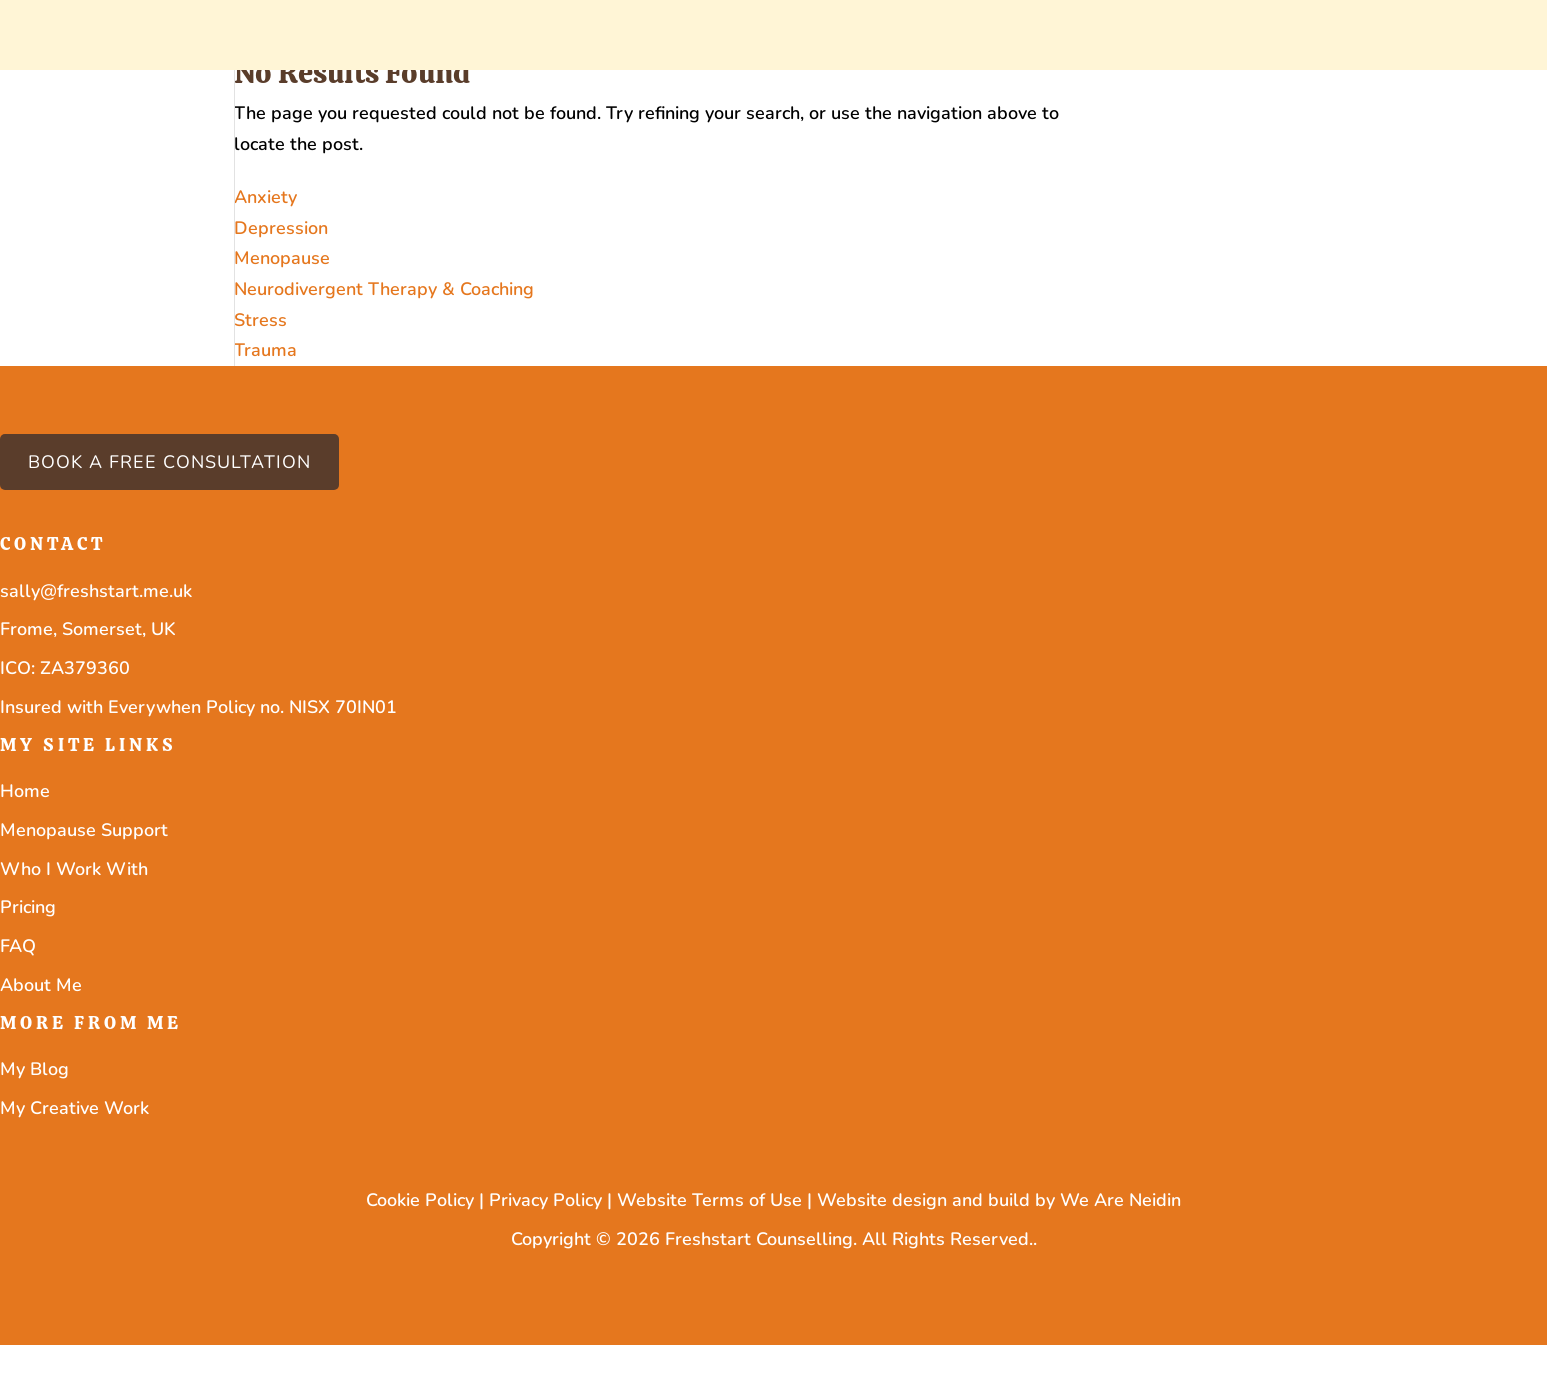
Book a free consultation (169, 462)
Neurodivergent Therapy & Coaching (384, 289)
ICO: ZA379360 (65, 668)
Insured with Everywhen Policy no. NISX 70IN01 (198, 707)
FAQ (18, 946)
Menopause (282, 258)
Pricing (28, 907)
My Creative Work (74, 1108)
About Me (41, 985)
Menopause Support (84, 830)
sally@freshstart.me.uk (96, 591)
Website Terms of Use (709, 1200)
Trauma (265, 350)
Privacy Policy (545, 1200)
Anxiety (265, 197)
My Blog (34, 1069)
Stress (260, 320)
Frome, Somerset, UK (88, 629)
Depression (281, 228)
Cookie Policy (420, 1200)
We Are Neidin (1120, 1200)
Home (25, 791)
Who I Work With (74, 869)
